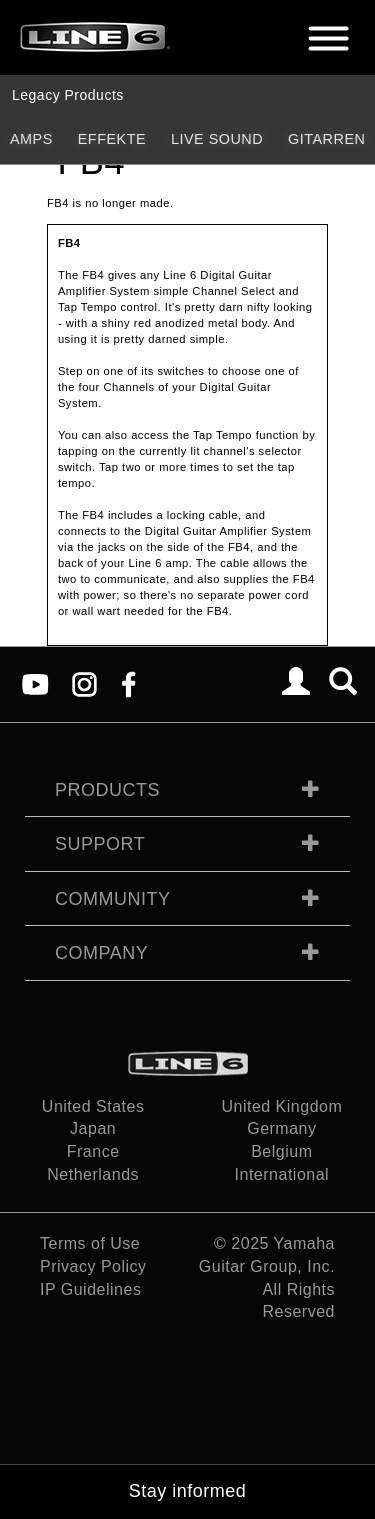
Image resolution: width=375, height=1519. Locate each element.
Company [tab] (101, 953)
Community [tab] (113, 899)
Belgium (281, 1151)
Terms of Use (90, 1243)
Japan (93, 1128)
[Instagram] (84, 683)
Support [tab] (100, 844)
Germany (281, 1128)
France (93, 1151)
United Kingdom (281, 1106)
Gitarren (326, 139)
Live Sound (217, 139)
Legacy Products (68, 95)
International (282, 1174)
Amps (31, 139)
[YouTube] (35, 683)
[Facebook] (128, 683)
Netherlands (93, 1174)
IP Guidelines (90, 1289)
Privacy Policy (93, 1266)
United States (93, 1106)
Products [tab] (107, 790)
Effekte (112, 139)
